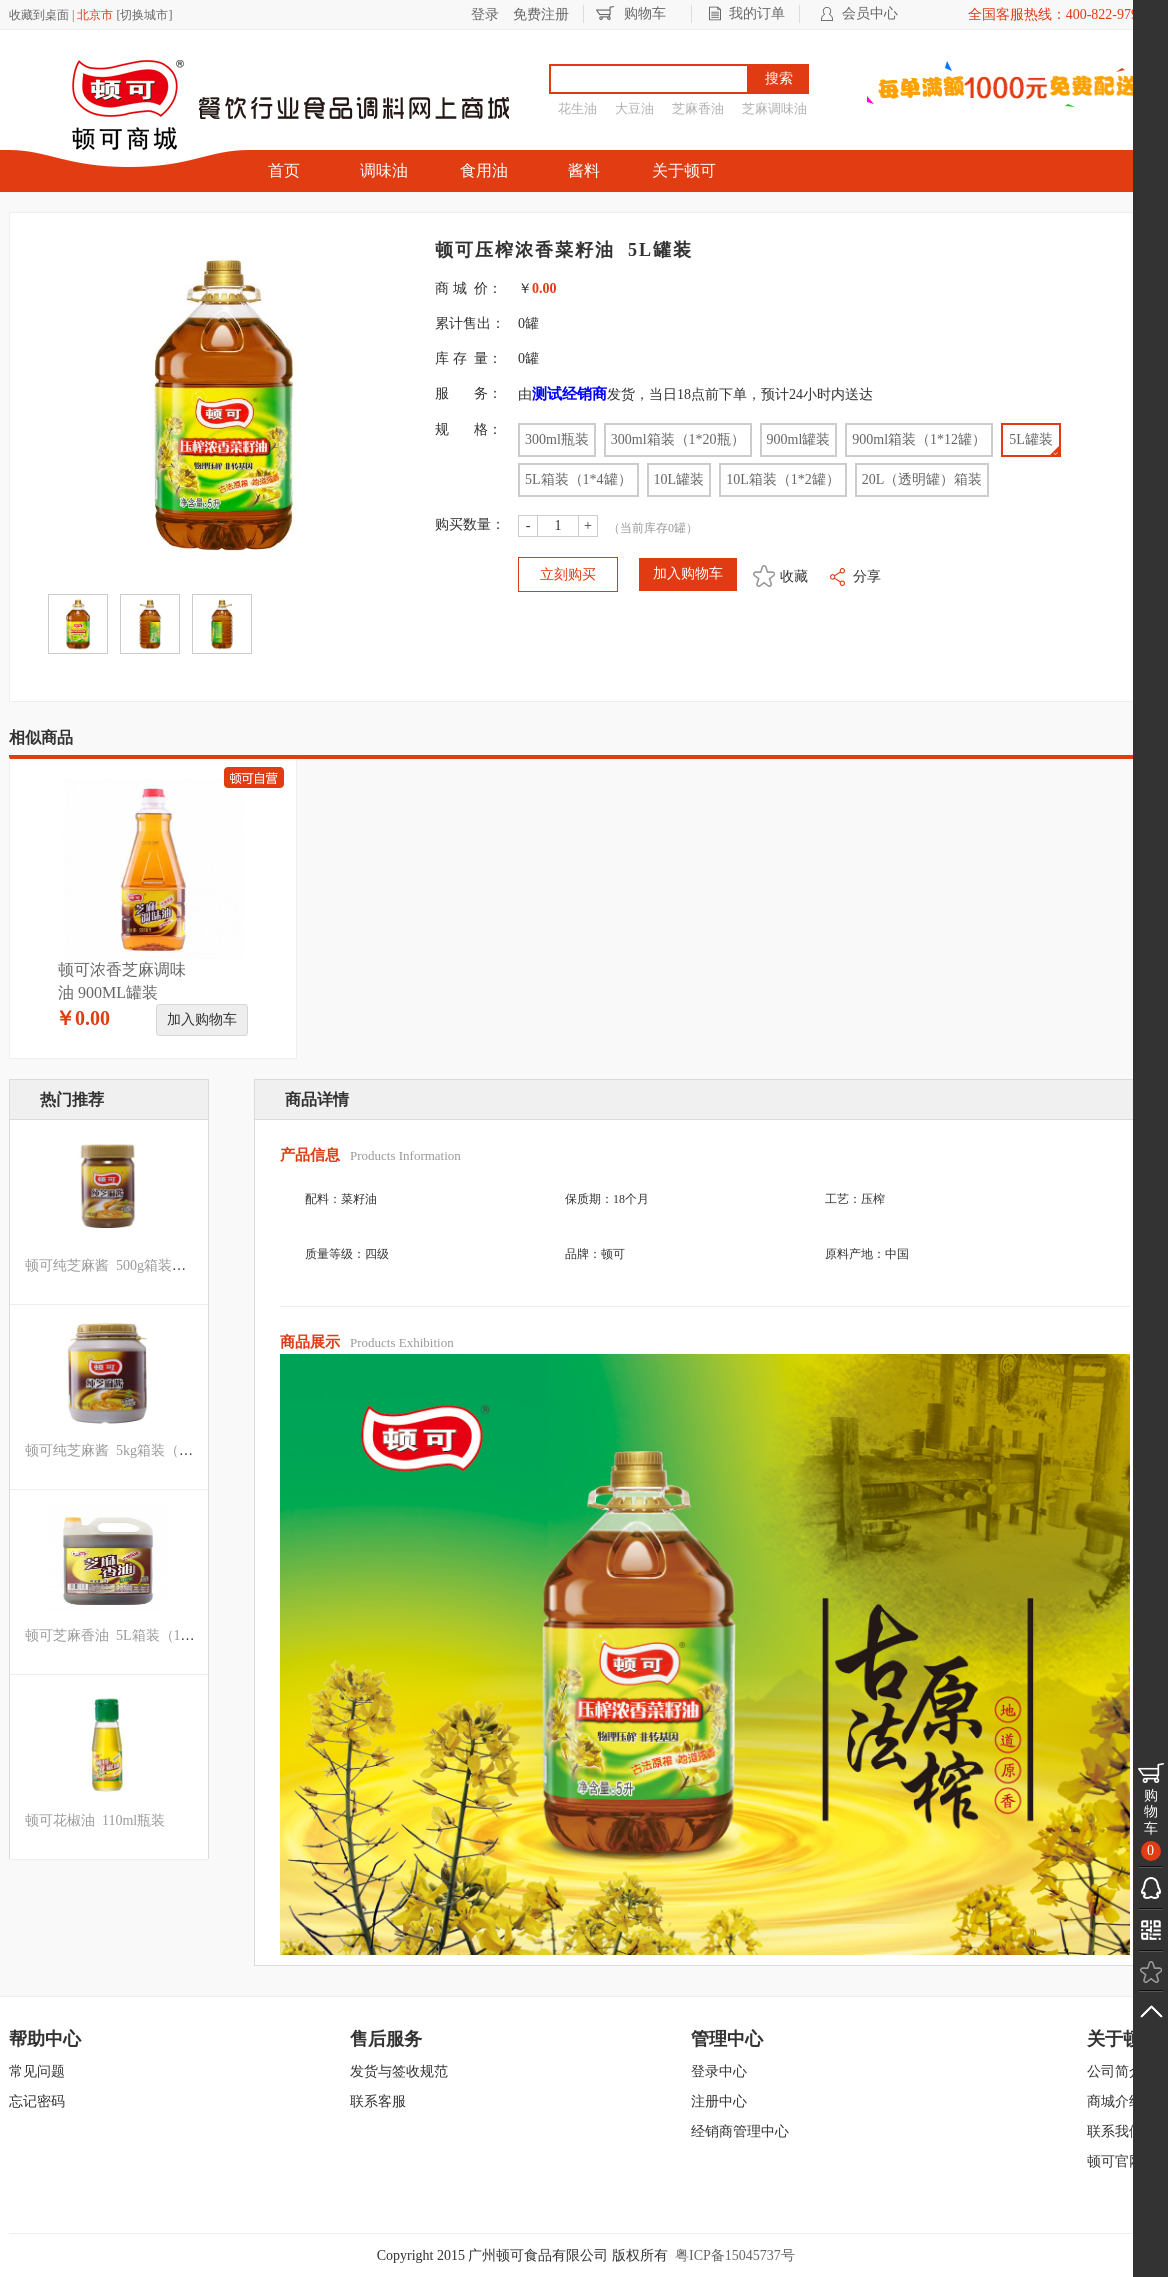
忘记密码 (37, 2101)
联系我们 (1115, 2131)
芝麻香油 (698, 108)
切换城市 (144, 15)
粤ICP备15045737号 (735, 2255)
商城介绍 (1115, 2101)
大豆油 (634, 108)
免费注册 (541, 14)
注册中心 (719, 2101)
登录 (485, 14)
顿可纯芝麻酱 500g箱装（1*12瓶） (133, 1265)
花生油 (577, 108)
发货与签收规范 (399, 2071)
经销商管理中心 (740, 2131)
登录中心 (719, 2071)
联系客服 (378, 2101)
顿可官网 (1115, 2161)
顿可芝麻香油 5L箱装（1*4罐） (124, 1635)
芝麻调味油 (774, 108)
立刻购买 (568, 574)
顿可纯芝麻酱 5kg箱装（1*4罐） (126, 1450)
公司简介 (1115, 2071)
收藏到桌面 (39, 15)
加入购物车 (202, 1019)
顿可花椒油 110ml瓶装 (95, 1820)
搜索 (779, 78)
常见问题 (37, 2071)
